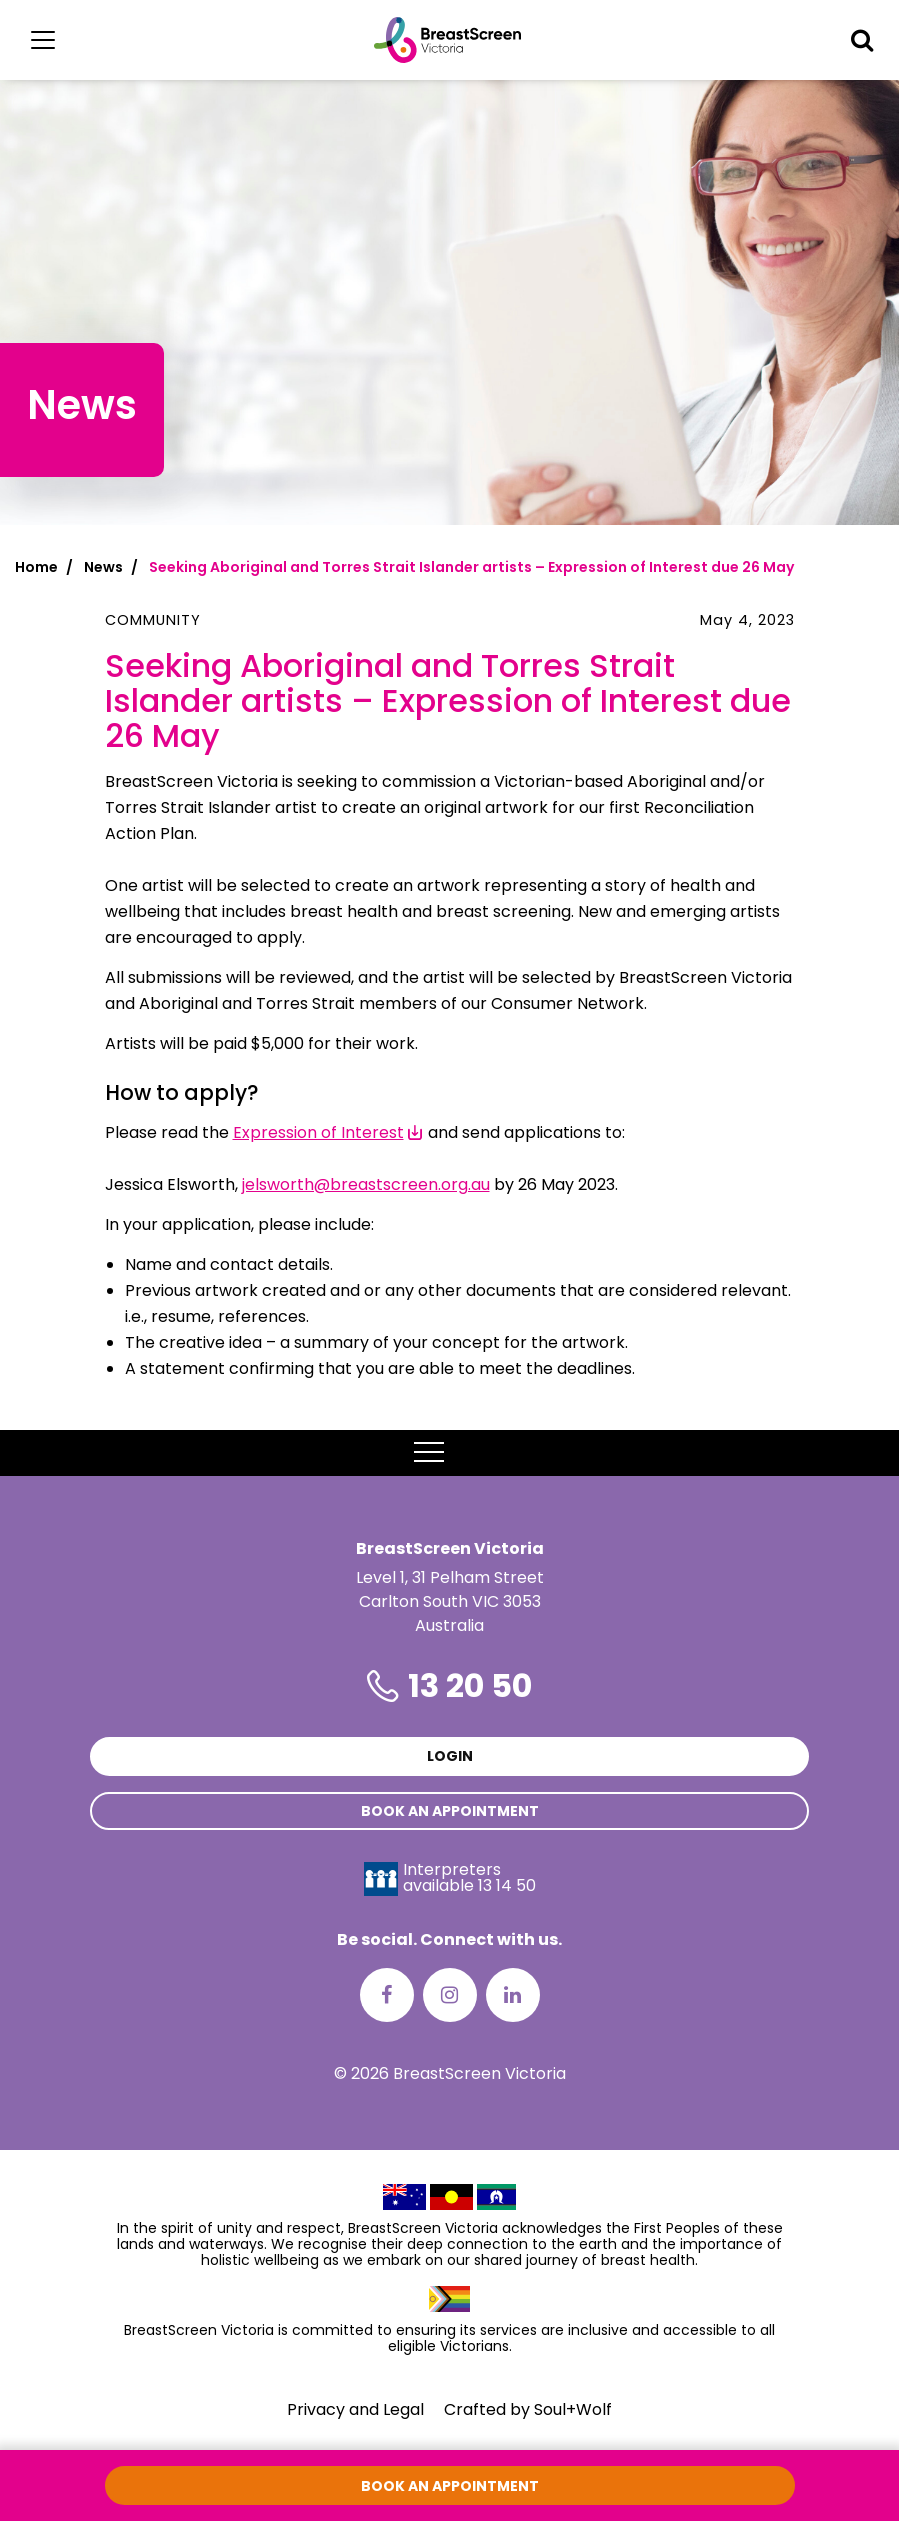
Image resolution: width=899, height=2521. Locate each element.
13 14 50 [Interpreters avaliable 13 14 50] (507, 1885)
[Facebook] (387, 1995)
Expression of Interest (318, 1132)
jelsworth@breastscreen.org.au (366, 1184)
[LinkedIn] (513, 1995)
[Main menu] (43, 40)
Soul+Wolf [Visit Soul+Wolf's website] (573, 2409)
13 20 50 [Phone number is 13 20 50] (470, 1685)
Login (450, 1756)
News (103, 567)
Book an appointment (450, 1811)
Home (36, 567)
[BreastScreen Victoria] (447, 40)
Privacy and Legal (355, 2409)
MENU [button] (449, 1453)
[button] (862, 40)
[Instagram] (450, 1995)
